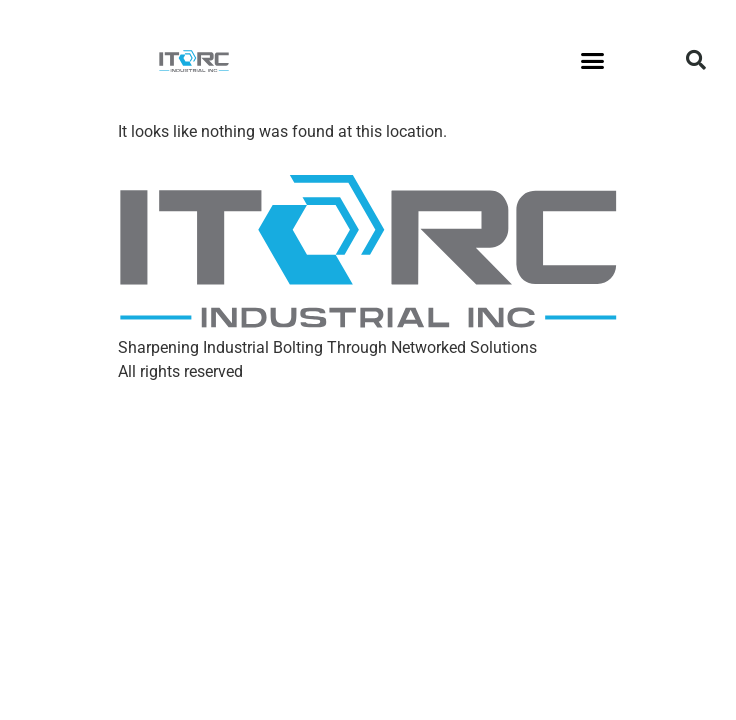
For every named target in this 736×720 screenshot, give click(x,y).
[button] (593, 60)
